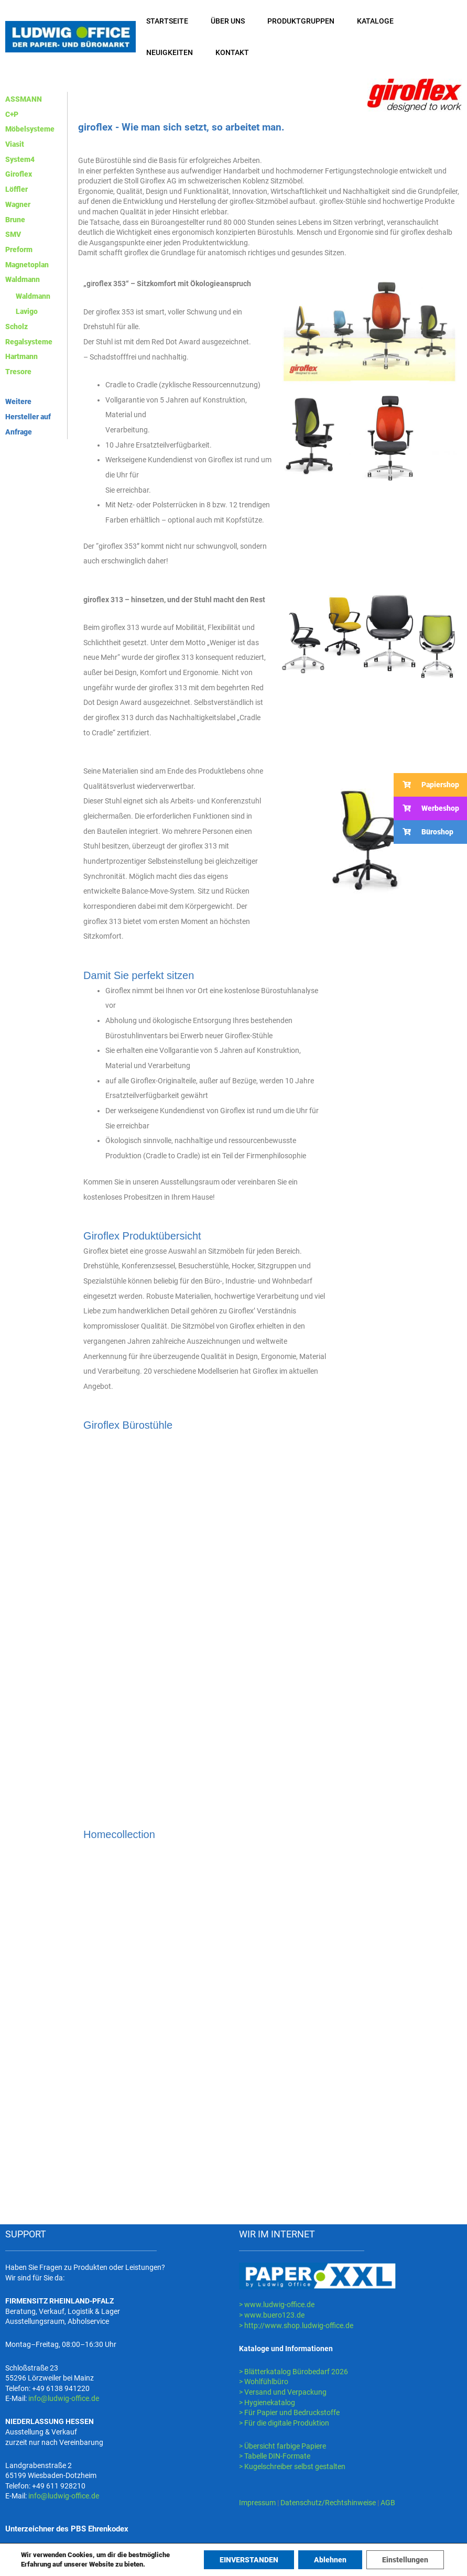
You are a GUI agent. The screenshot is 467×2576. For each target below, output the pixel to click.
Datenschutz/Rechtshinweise (328, 2502)
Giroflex (18, 174)
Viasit (14, 144)
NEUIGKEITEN (169, 52)
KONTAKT (232, 52)
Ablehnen (330, 2560)
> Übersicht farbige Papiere (282, 2446)
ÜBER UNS (228, 21)
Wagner (17, 204)
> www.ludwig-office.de (276, 2304)
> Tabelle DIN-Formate (274, 2456)
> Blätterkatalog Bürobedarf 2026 (293, 2371)
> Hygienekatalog (267, 2402)
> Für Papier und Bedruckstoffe (289, 2412)
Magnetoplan (27, 264)
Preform (18, 249)
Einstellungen (405, 2560)
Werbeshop (426, 808)
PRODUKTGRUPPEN (300, 21)
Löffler (16, 189)
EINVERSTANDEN (249, 2560)
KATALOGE (375, 21)
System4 (20, 159)
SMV (13, 234)
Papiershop (426, 785)
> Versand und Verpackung (283, 2392)
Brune (15, 219)
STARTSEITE (167, 21)
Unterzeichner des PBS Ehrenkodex (66, 2529)
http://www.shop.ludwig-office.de (298, 2325)
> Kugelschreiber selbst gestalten (292, 2466)
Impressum (257, 2502)
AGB (388, 2502)
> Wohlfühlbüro (263, 2381)
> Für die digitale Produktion (284, 2423)
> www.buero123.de (272, 2315)
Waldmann (22, 279)
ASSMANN (23, 99)
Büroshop (423, 832)
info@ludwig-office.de (63, 2398)
